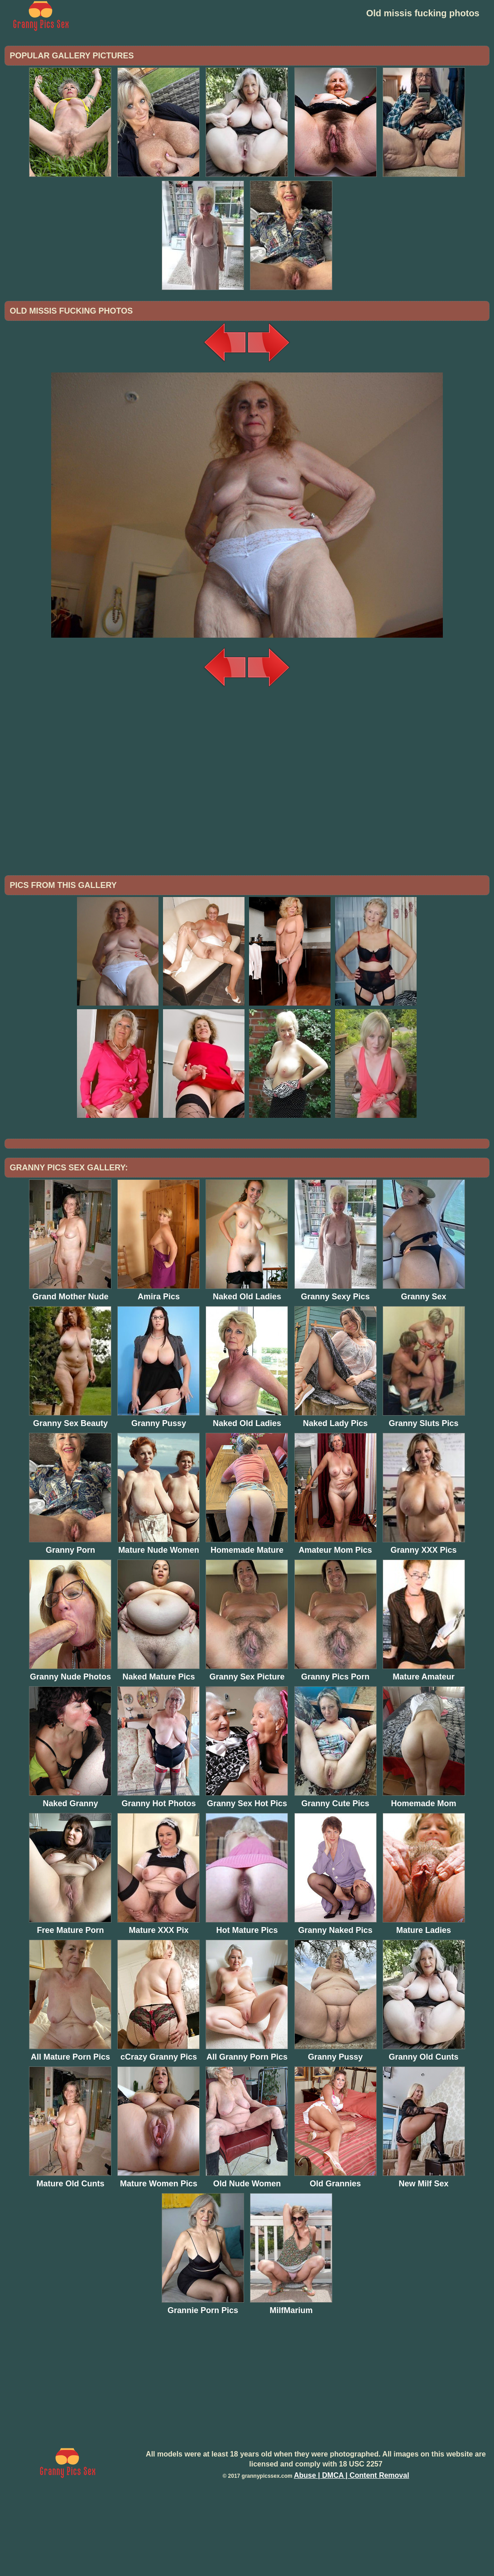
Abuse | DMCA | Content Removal (351, 2550)
